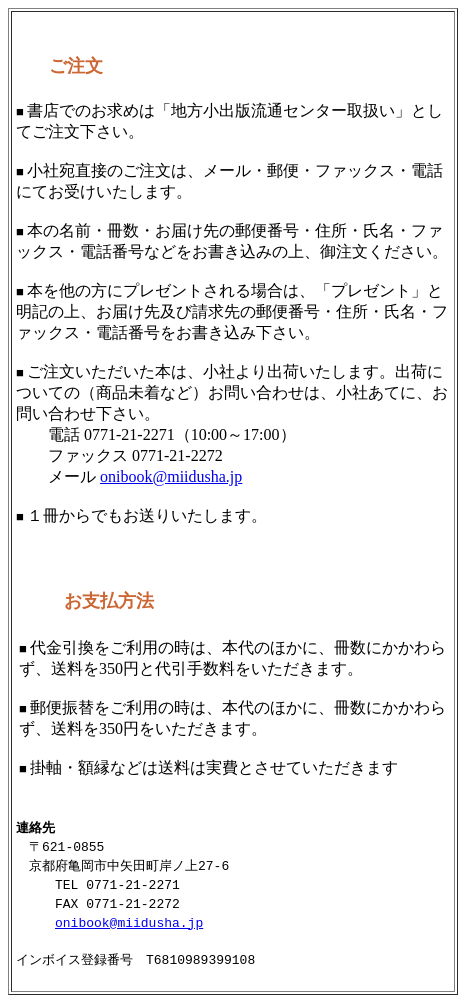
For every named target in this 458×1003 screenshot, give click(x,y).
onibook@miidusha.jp (171, 476)
